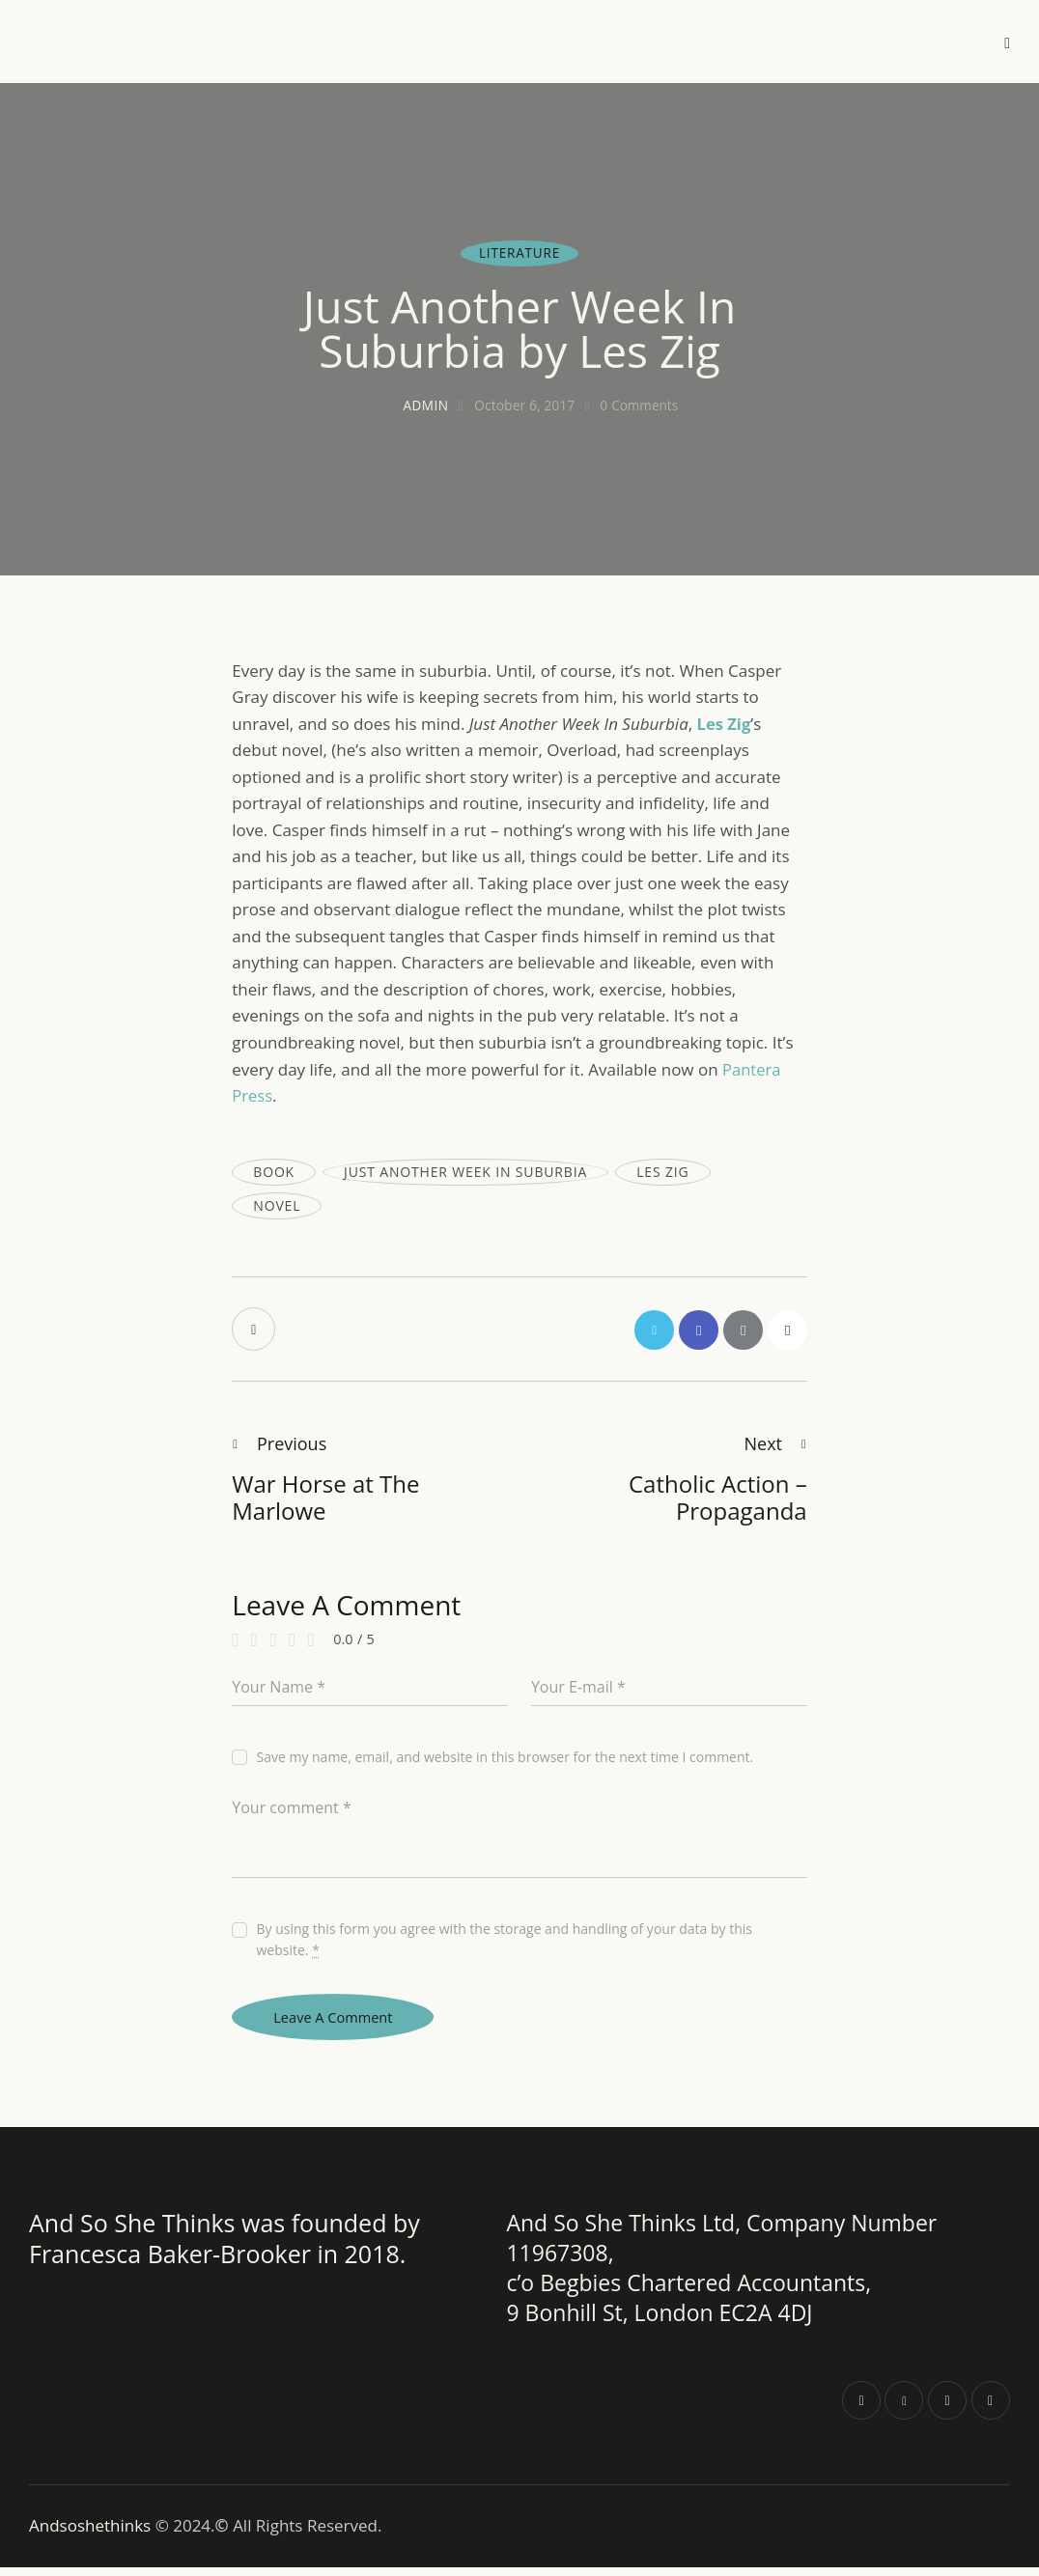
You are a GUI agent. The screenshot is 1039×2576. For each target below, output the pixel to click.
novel (276, 1205)
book (274, 1171)
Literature (520, 252)
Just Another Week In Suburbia (465, 1171)
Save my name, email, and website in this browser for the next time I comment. (504, 1762)
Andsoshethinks (92, 2535)
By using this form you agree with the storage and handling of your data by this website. (504, 1945)
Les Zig (662, 1171)
